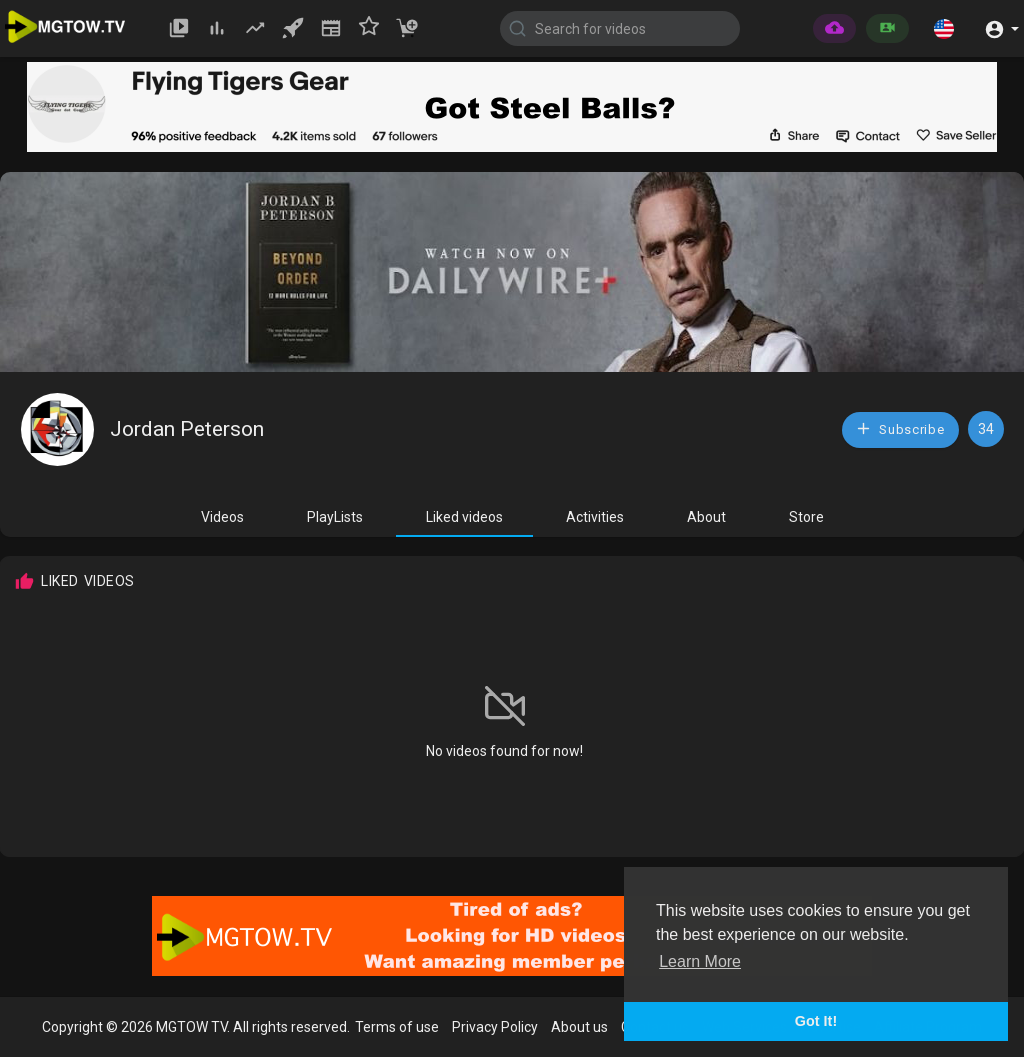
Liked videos (464, 517)
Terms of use (397, 1027)
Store (806, 517)
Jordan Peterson (187, 429)
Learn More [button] (700, 961)
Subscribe (900, 428)
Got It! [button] (816, 1021)
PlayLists (335, 517)
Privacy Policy (495, 1027)
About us (579, 1027)
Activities (595, 517)
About (706, 517)
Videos (222, 517)
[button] (944, 28)
